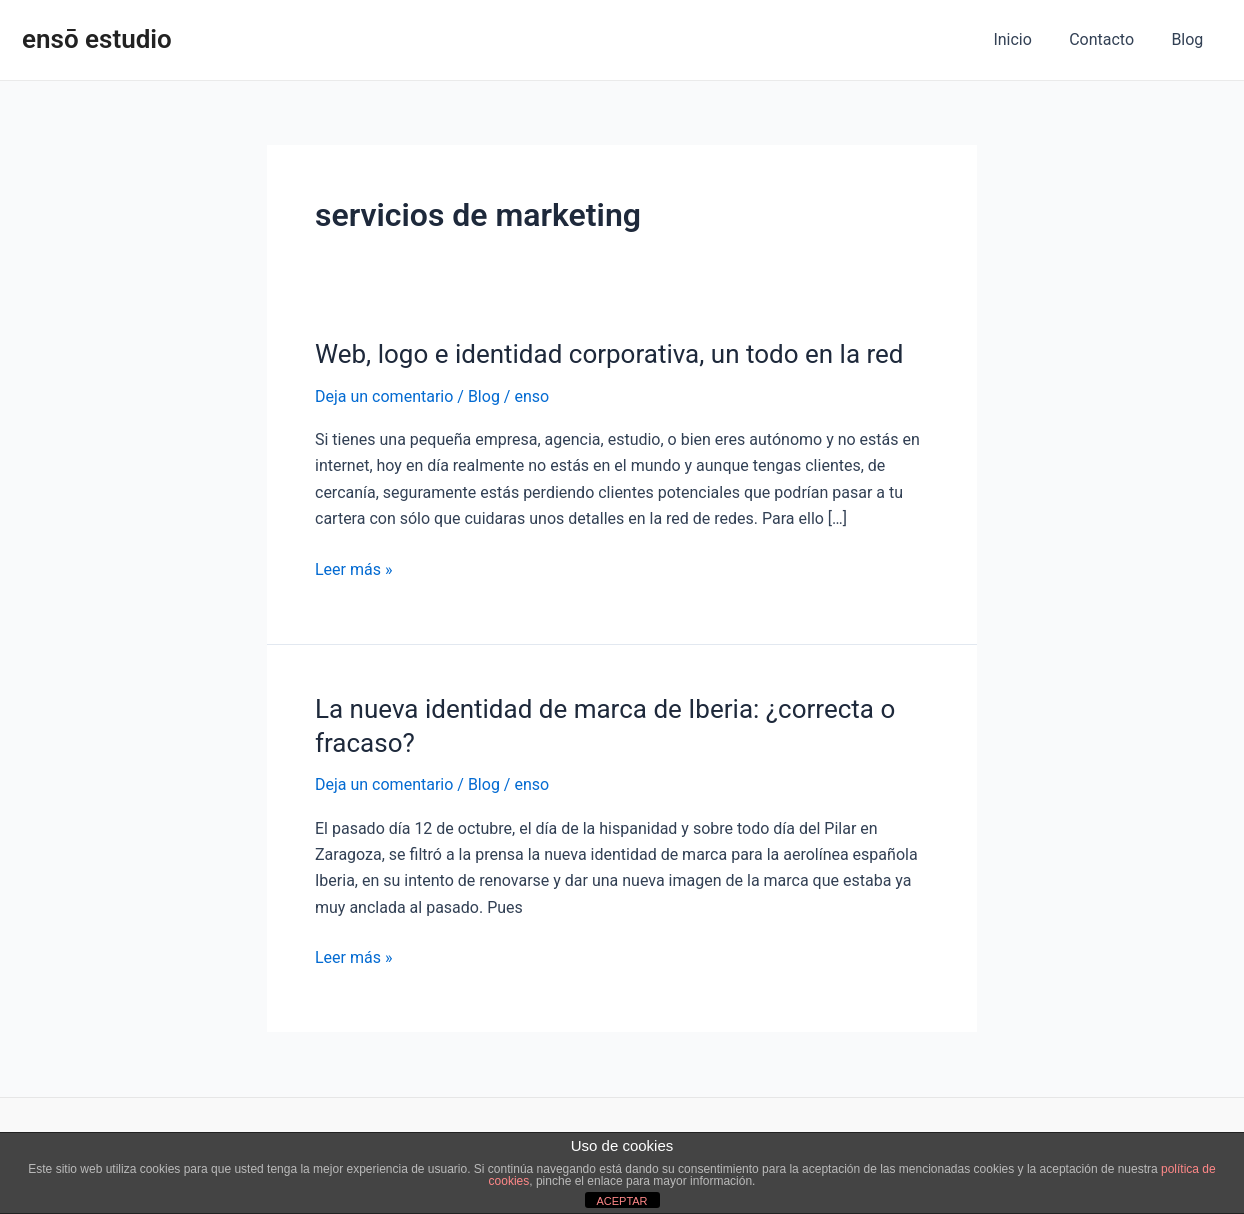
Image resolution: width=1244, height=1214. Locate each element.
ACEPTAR (621, 1201)
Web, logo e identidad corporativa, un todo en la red (609, 354)
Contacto (1109, 39)
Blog (1190, 39)
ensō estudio (97, 39)
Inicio (1026, 39)
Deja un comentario (384, 396)
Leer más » (353, 570)
